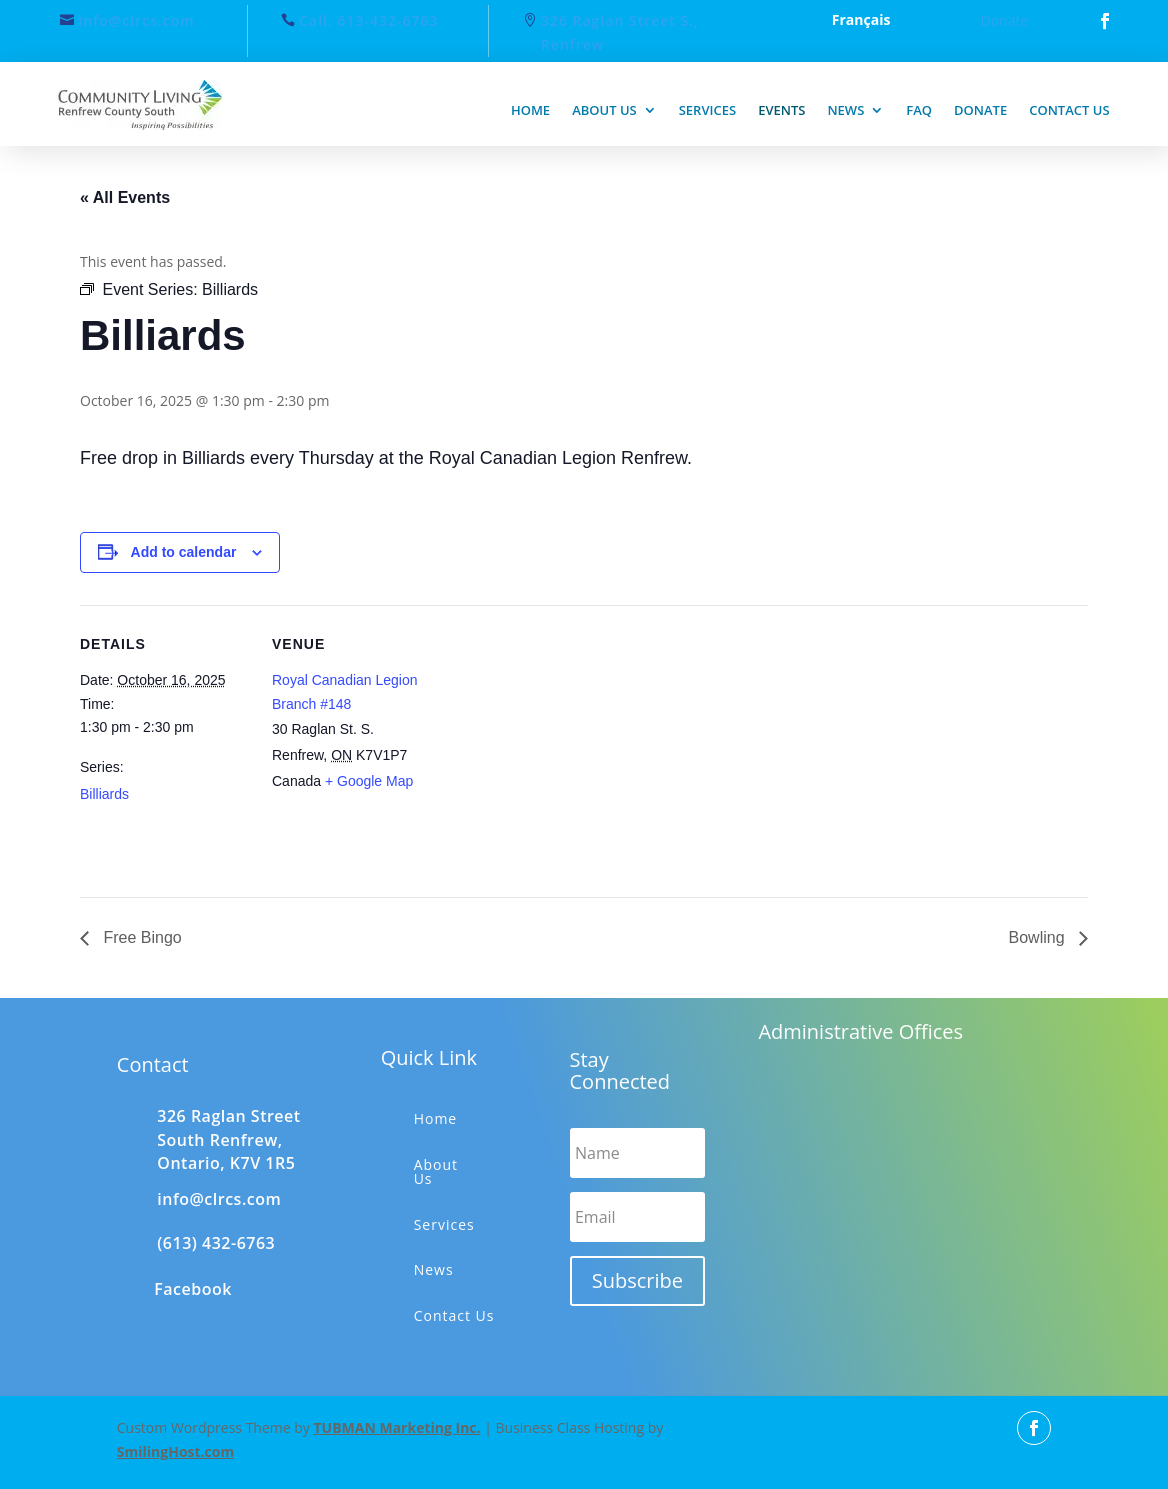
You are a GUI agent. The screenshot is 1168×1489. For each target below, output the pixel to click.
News (845, 110)
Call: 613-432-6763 (368, 20)
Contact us (1069, 110)
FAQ (919, 110)
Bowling (1039, 937)
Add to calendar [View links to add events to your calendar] (184, 552)
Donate (1005, 20)
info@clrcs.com (136, 20)
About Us (436, 1171)
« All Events (125, 197)
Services (707, 110)
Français (861, 21)
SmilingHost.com (175, 1451)
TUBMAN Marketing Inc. (396, 1427)
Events (781, 110)
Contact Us (454, 1315)
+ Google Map (369, 781)
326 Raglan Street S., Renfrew (620, 32)
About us (604, 110)
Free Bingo (140, 937)
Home (530, 110)
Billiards (104, 794)
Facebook (193, 1289)
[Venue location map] (569, 743)
